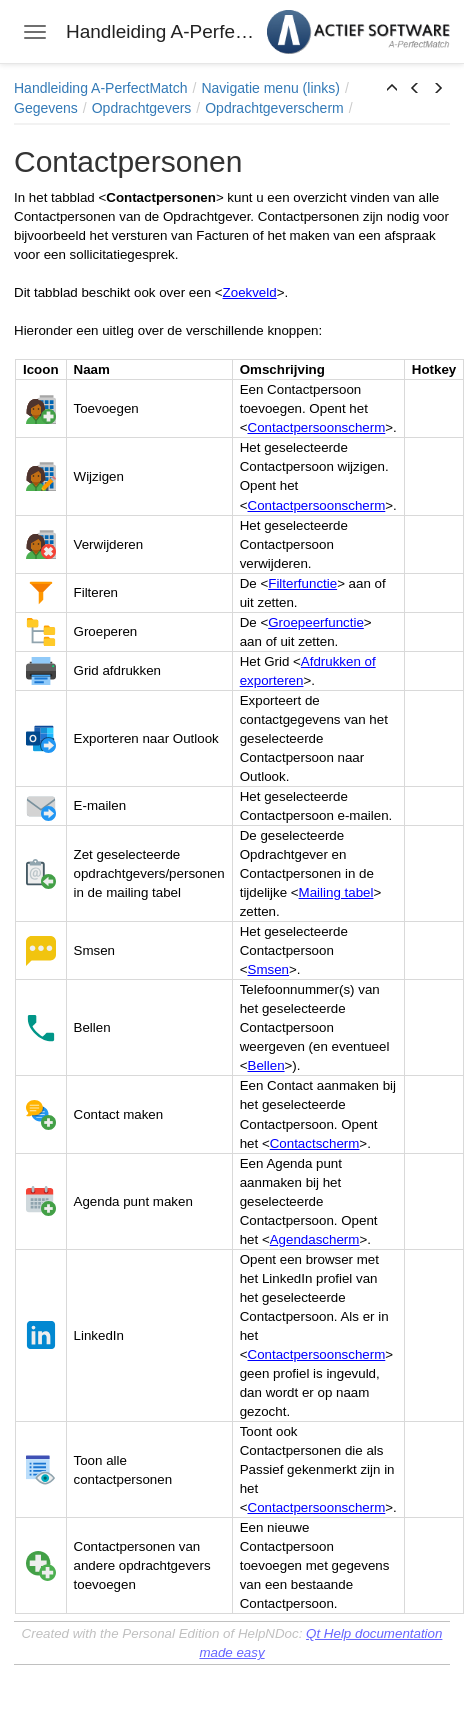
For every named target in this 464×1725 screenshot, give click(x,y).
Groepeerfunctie (316, 622)
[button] (392, 89)
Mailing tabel (336, 892)
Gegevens (46, 108)
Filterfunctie (302, 583)
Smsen (268, 969)
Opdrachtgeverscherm (274, 108)
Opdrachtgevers (142, 108)
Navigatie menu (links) (270, 88)
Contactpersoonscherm (317, 427)
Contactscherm (315, 1143)
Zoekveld (250, 292)
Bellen (266, 1065)
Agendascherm (315, 1239)
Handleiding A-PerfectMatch (101, 88)
